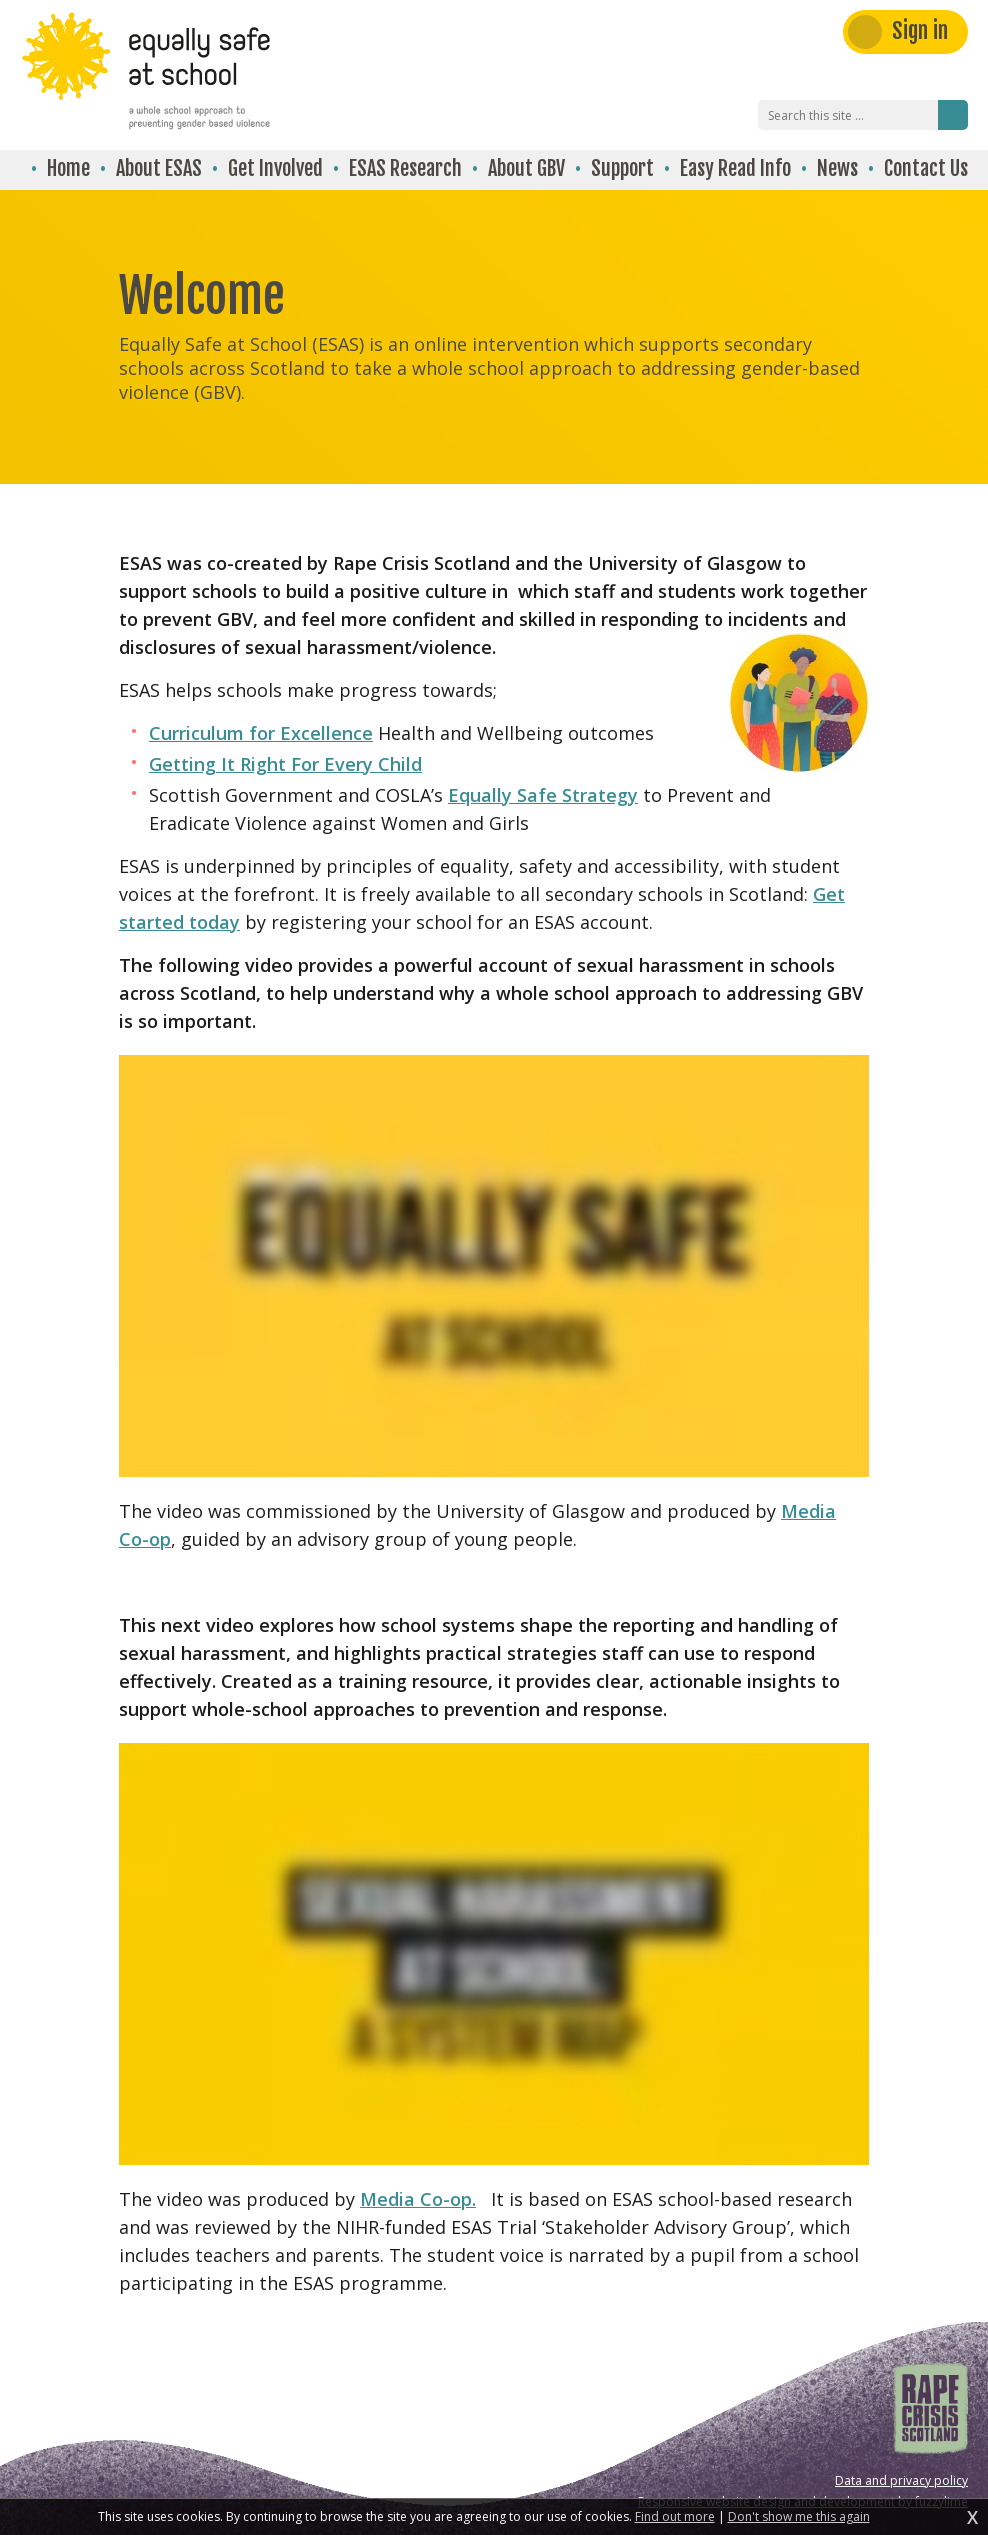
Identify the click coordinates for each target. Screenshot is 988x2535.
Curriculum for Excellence (261, 733)
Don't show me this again (799, 2517)
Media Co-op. (418, 2199)
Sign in (920, 30)
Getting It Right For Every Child (285, 764)
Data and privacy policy (901, 2480)
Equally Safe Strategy (543, 795)
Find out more (675, 2517)
